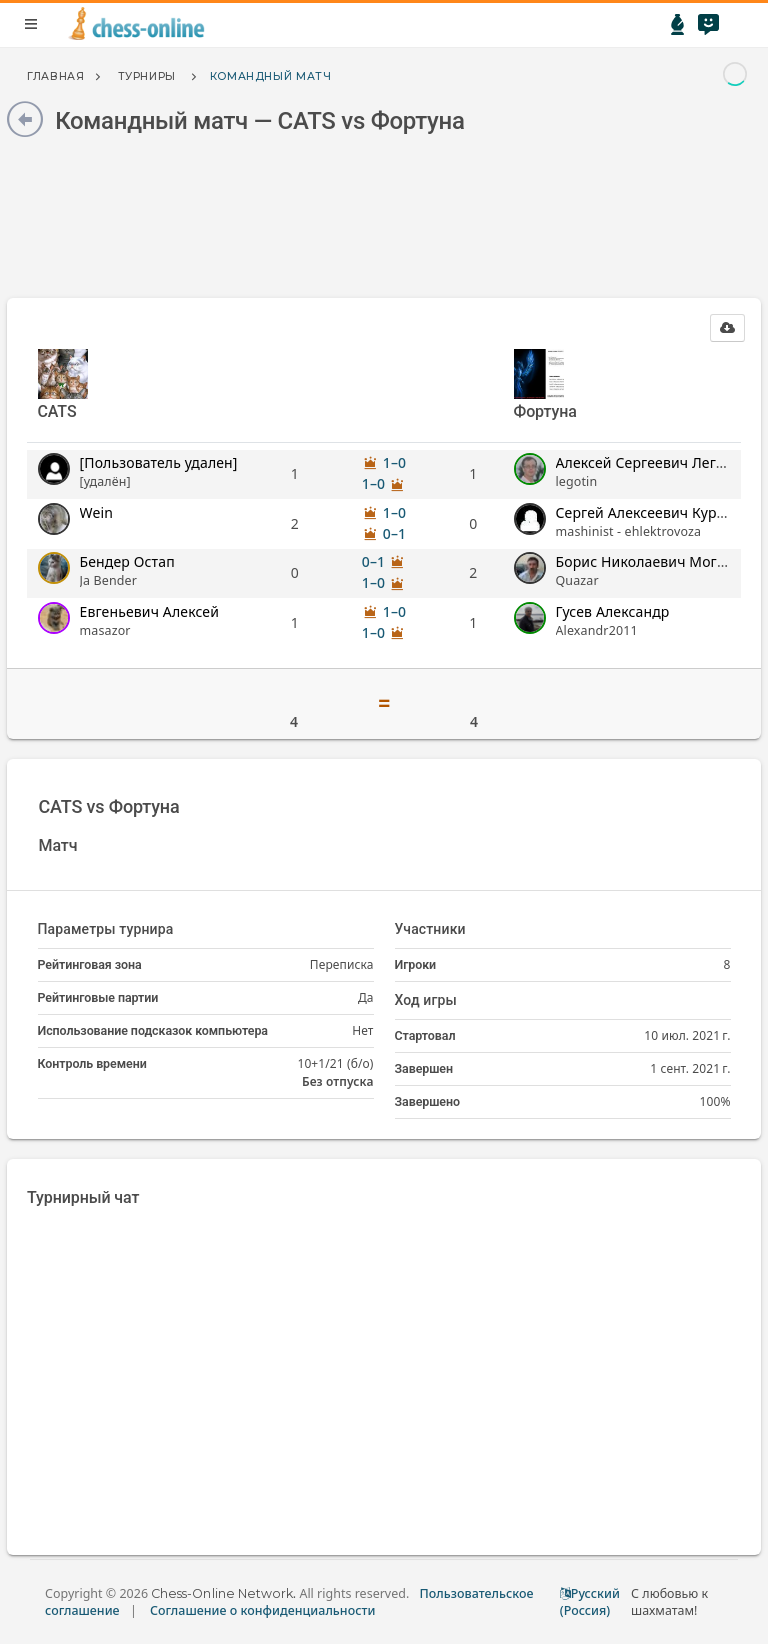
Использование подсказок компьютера (153, 1030)
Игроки (416, 964)
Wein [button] (96, 512)
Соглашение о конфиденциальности (262, 1610)
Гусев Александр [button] (613, 611)
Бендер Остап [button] (127, 561)
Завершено (427, 1101)
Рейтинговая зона (90, 964)
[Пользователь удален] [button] (159, 462)
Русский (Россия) (590, 1602)
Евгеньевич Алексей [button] (150, 611)
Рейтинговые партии (98, 997)
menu (31, 24)
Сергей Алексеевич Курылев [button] (654, 512)
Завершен (424, 1068)
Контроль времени (92, 1063)
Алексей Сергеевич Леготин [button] (652, 462)
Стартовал (425, 1035)
